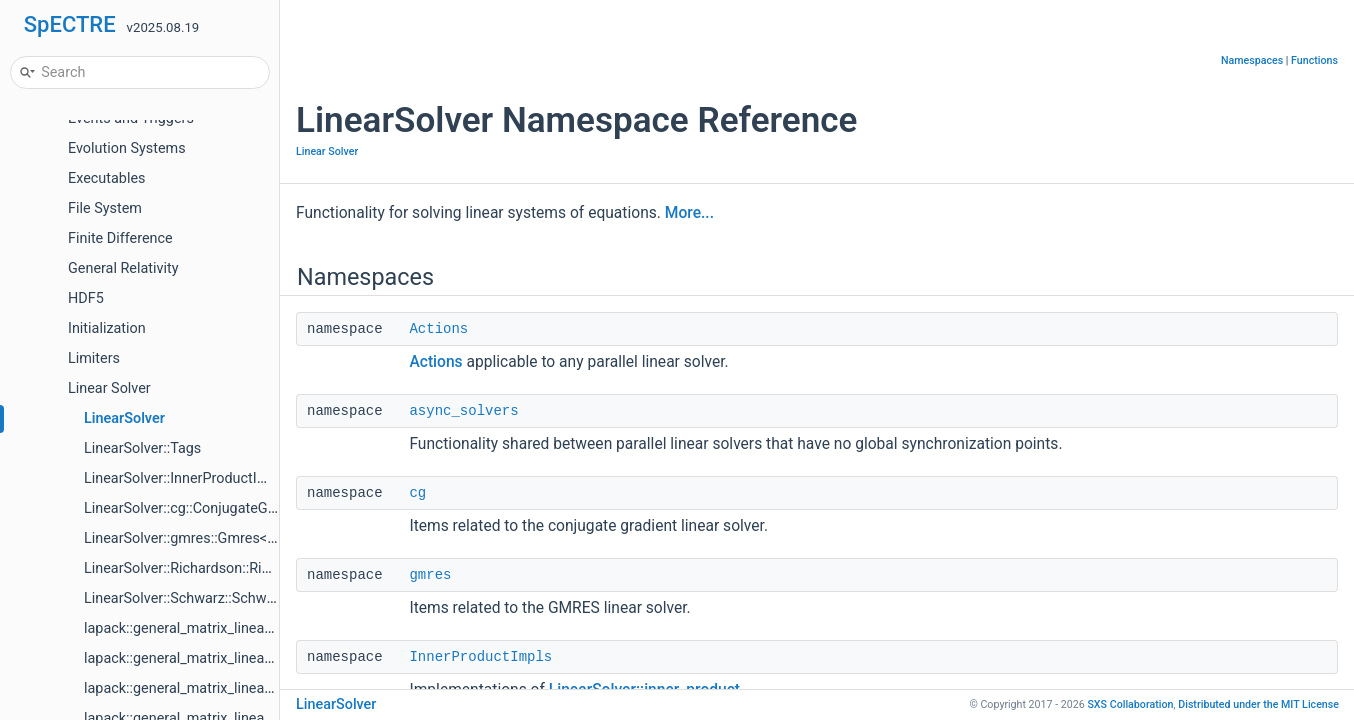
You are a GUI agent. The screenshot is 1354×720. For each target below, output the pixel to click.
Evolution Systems (127, 148)
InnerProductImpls (480, 657)
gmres (430, 575)
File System (105, 208)
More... (689, 213)
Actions (438, 329)
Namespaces (1252, 60)
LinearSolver (124, 418)
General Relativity (123, 268)
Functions (1314, 60)
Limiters (94, 358)
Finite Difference (120, 238)
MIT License (1258, 704)
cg (417, 493)
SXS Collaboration (1130, 704)
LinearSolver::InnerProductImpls (186, 478)
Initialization (107, 328)
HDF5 (86, 298)
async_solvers (463, 411)
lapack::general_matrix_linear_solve (196, 628)
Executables (106, 178)
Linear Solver (109, 388)
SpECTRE (70, 24)
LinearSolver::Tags (142, 448)
